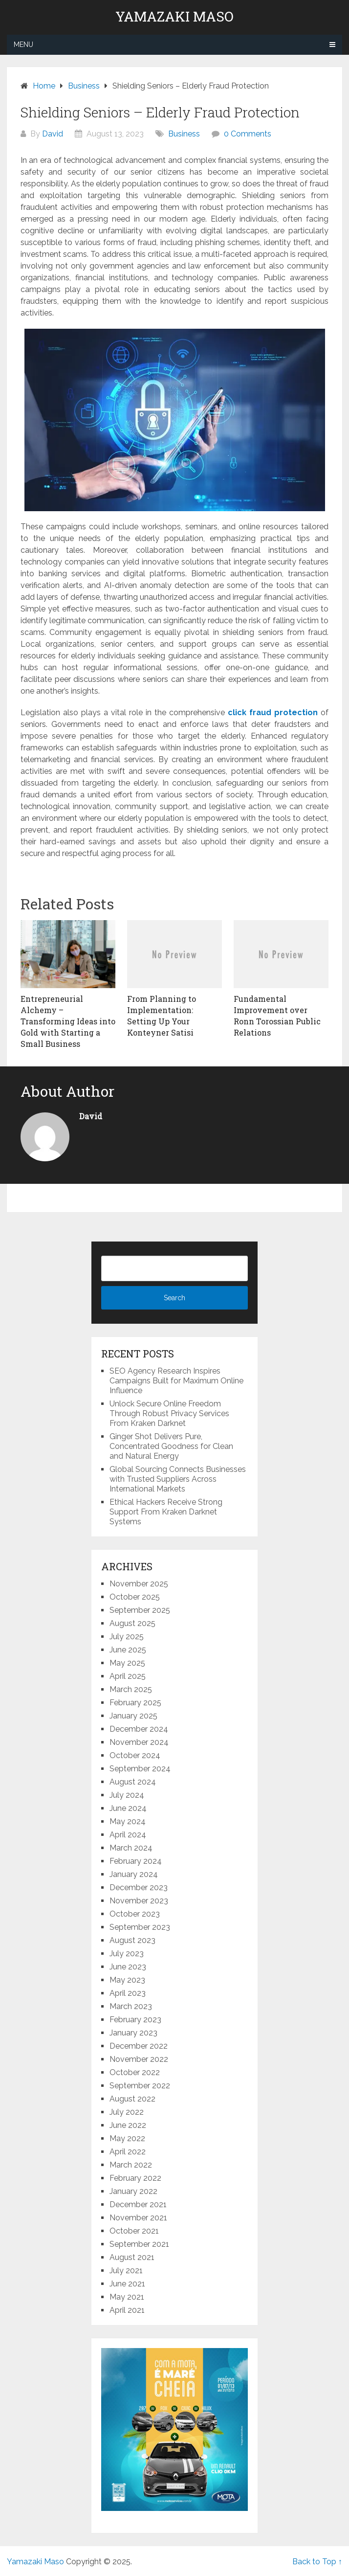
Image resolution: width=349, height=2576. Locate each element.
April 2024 (127, 1834)
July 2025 (126, 1636)
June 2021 (127, 2283)
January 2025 (133, 1715)
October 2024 (134, 1755)
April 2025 (127, 1676)
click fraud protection (273, 712)
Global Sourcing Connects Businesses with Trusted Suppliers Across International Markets (177, 1479)
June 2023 (127, 1966)
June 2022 (127, 2125)
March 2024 (131, 1848)
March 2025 (130, 1689)
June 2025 (127, 1649)
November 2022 (138, 2059)
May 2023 (127, 1980)
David (52, 133)
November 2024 (139, 1742)
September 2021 (139, 2244)
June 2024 (128, 1808)
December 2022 (138, 2046)
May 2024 (127, 1821)
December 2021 (138, 2204)
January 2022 (133, 2191)
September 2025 (139, 1610)
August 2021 (131, 2257)
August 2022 (132, 2098)
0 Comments (247, 133)
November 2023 (138, 1900)
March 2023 (130, 2006)
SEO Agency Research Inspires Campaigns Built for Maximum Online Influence (176, 1380)
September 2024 (140, 1768)
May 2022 (127, 2138)
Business (184, 133)
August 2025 (132, 1623)
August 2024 (132, 1781)
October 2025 (134, 1597)
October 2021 (134, 2231)
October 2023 (134, 1914)
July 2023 (126, 1953)
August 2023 (132, 1940)
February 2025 (135, 1702)
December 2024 (138, 1729)
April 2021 (127, 2310)
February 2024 (135, 1861)
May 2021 (126, 2297)
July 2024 (126, 1795)
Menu (23, 44)
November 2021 (138, 2217)
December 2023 (138, 1887)
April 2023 (127, 1993)
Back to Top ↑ (317, 2561)
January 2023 (133, 2032)
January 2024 (133, 1874)
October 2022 (134, 2072)
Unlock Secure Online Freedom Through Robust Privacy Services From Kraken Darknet (169, 1413)
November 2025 (138, 1583)
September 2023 (139, 1927)
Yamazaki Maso (174, 16)
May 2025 (127, 1663)
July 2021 (126, 2270)
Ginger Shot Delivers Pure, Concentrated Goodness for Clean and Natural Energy (171, 1446)
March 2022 (130, 2164)
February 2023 (135, 2019)
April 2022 (127, 2151)
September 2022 (139, 2085)
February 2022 (135, 2178)
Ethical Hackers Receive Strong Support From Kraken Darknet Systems (165, 1511)
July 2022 (126, 2112)
